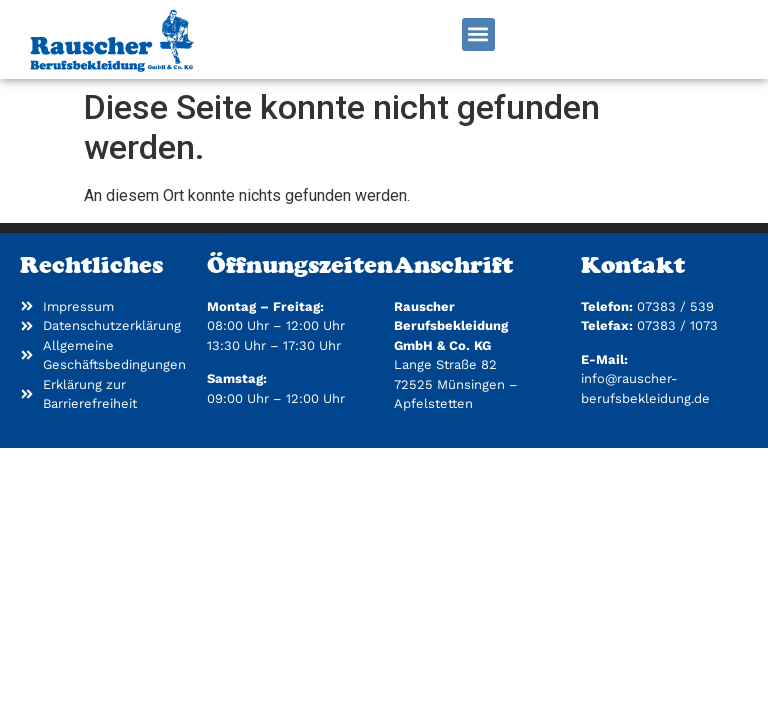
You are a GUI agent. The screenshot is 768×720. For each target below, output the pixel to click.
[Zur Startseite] (111, 39)
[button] (478, 34)
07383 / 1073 (677, 325)
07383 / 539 (675, 306)
